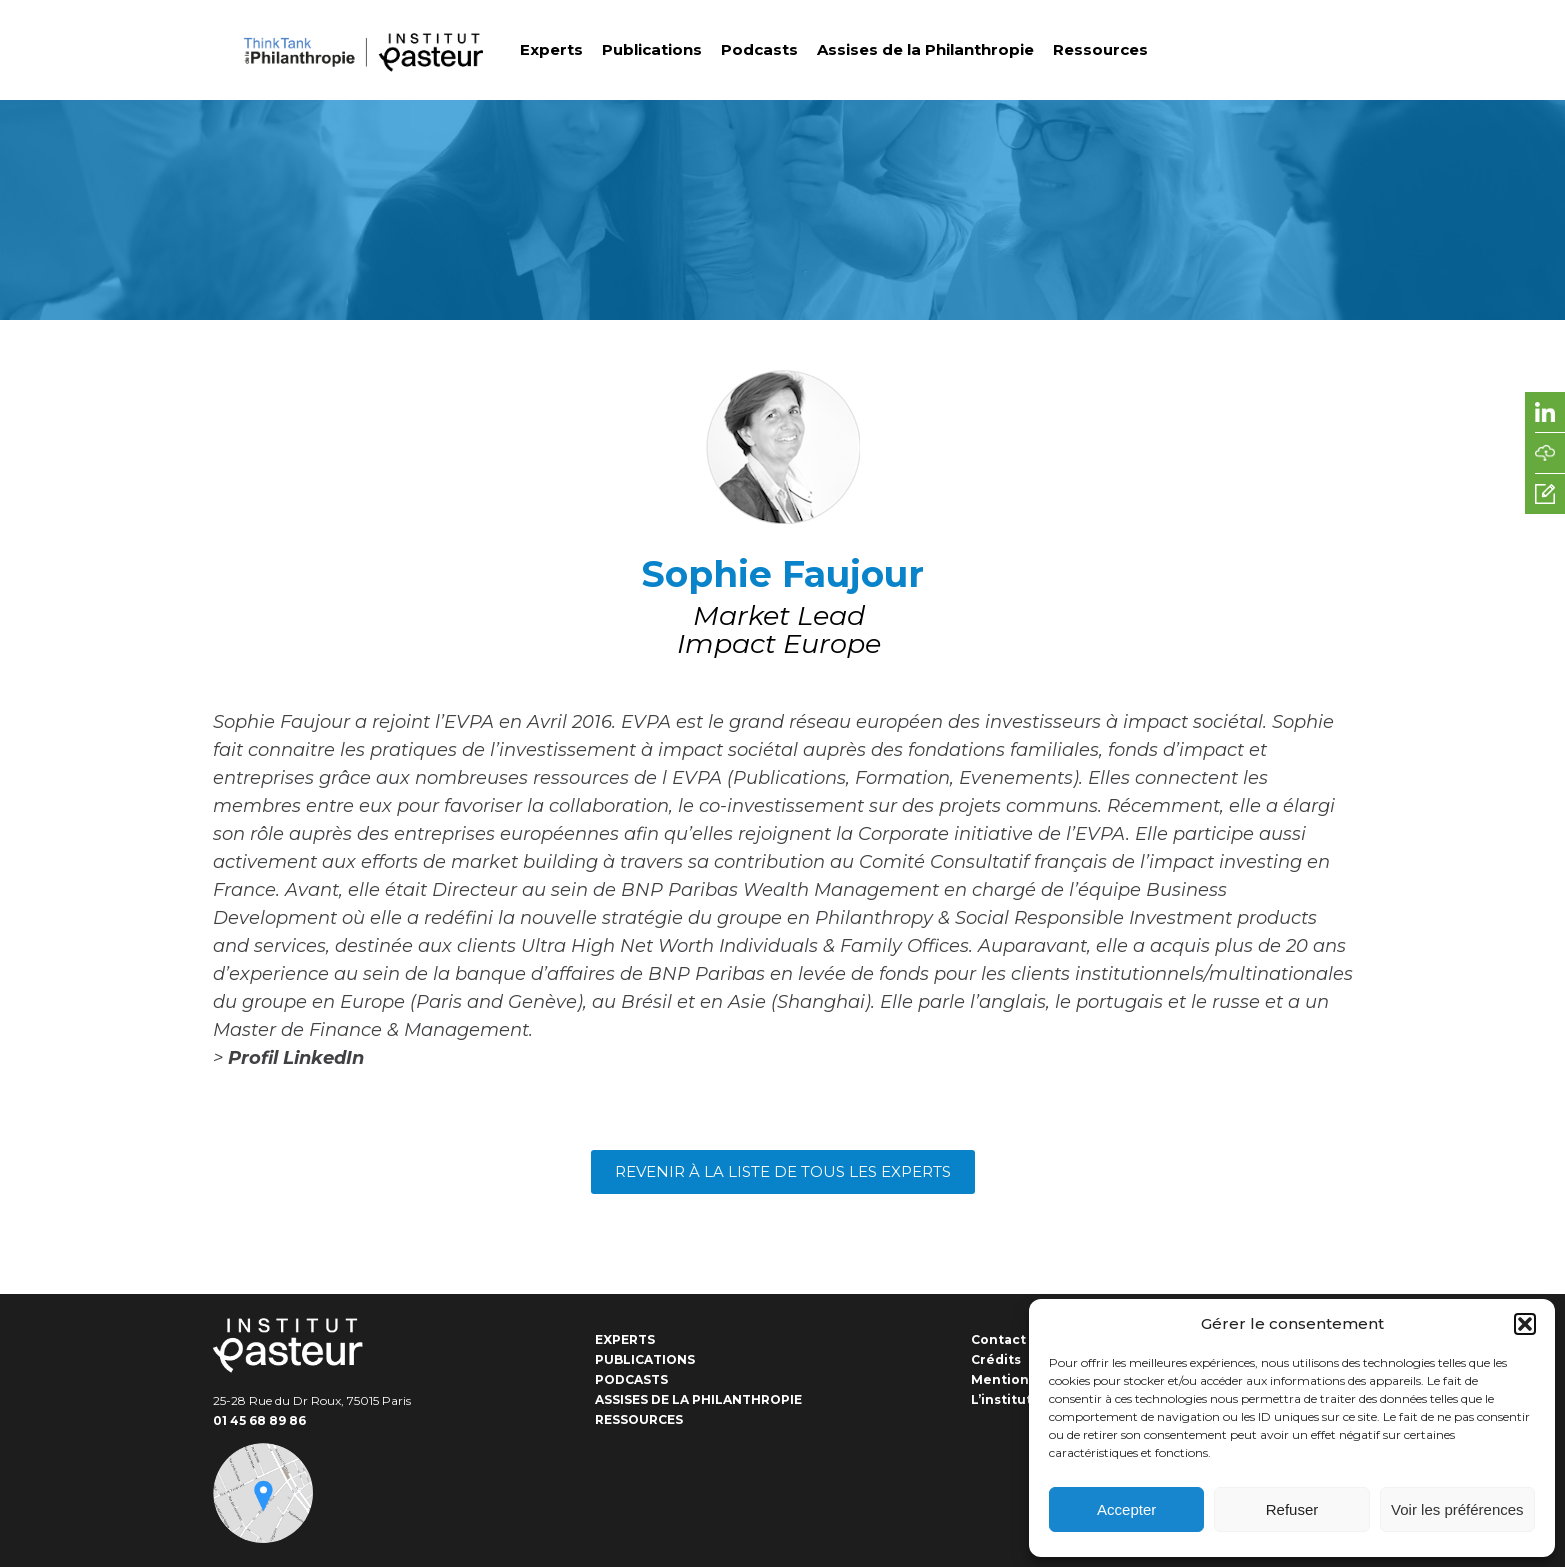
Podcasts (759, 49)
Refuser (1292, 1509)
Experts (551, 49)
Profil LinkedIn (296, 1058)
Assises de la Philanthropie (925, 49)
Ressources (1100, 49)
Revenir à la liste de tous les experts (783, 1171)
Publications (652, 49)
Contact (998, 1339)
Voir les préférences (1457, 1509)
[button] (1525, 1324)
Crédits (996, 1359)
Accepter (1126, 1509)
